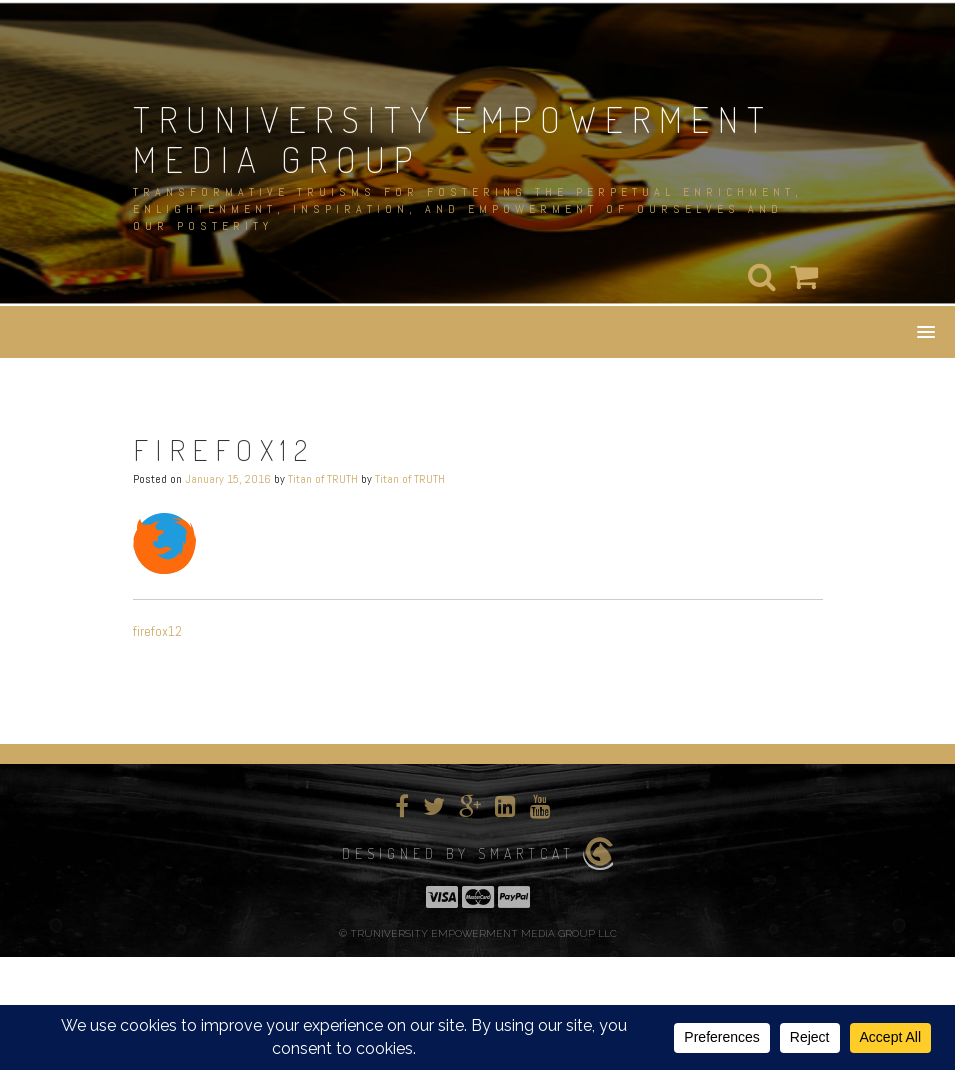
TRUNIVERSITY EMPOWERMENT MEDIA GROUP (453, 139)
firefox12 (157, 631)
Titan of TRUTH (323, 479)
